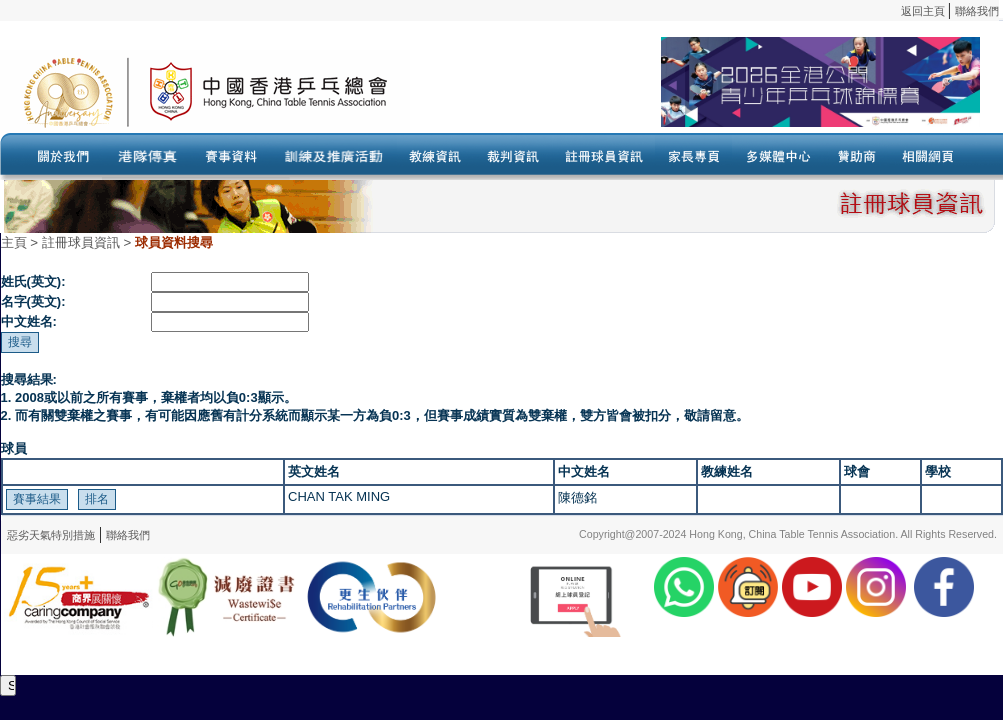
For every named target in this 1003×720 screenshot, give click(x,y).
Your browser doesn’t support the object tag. (695, 91)
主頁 (14, 242)
